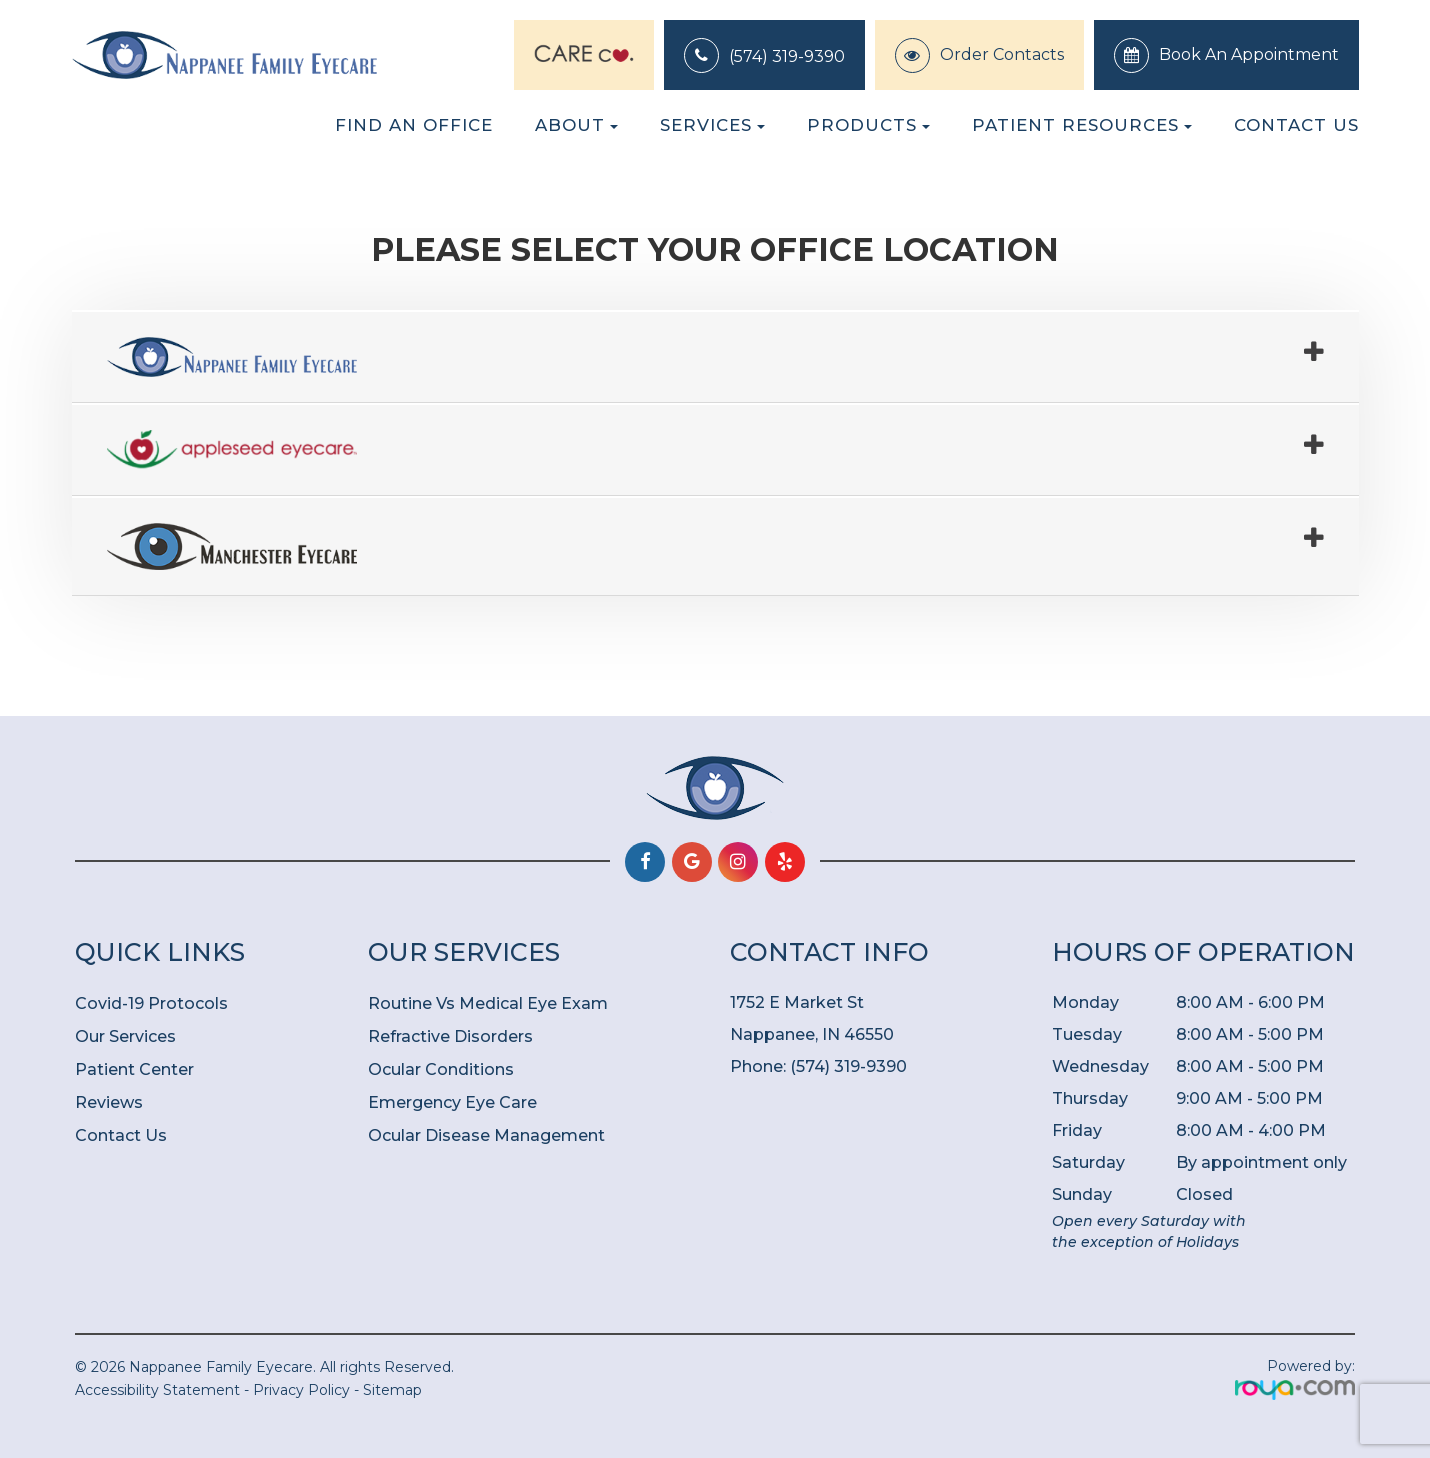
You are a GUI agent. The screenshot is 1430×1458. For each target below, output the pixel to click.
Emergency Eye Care (452, 1102)
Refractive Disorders (450, 1036)
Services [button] (712, 125)
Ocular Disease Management (486, 1135)
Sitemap (392, 1390)
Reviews (109, 1102)
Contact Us (1296, 125)
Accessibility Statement (157, 1390)
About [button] (576, 125)
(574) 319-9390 (787, 56)
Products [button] (868, 125)
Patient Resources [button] (1082, 125)
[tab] (715, 357)
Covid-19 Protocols (151, 1003)
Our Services (125, 1036)
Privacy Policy (301, 1390)
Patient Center (134, 1069)
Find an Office (414, 125)
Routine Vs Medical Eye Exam (488, 1003)
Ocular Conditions (441, 1069)
